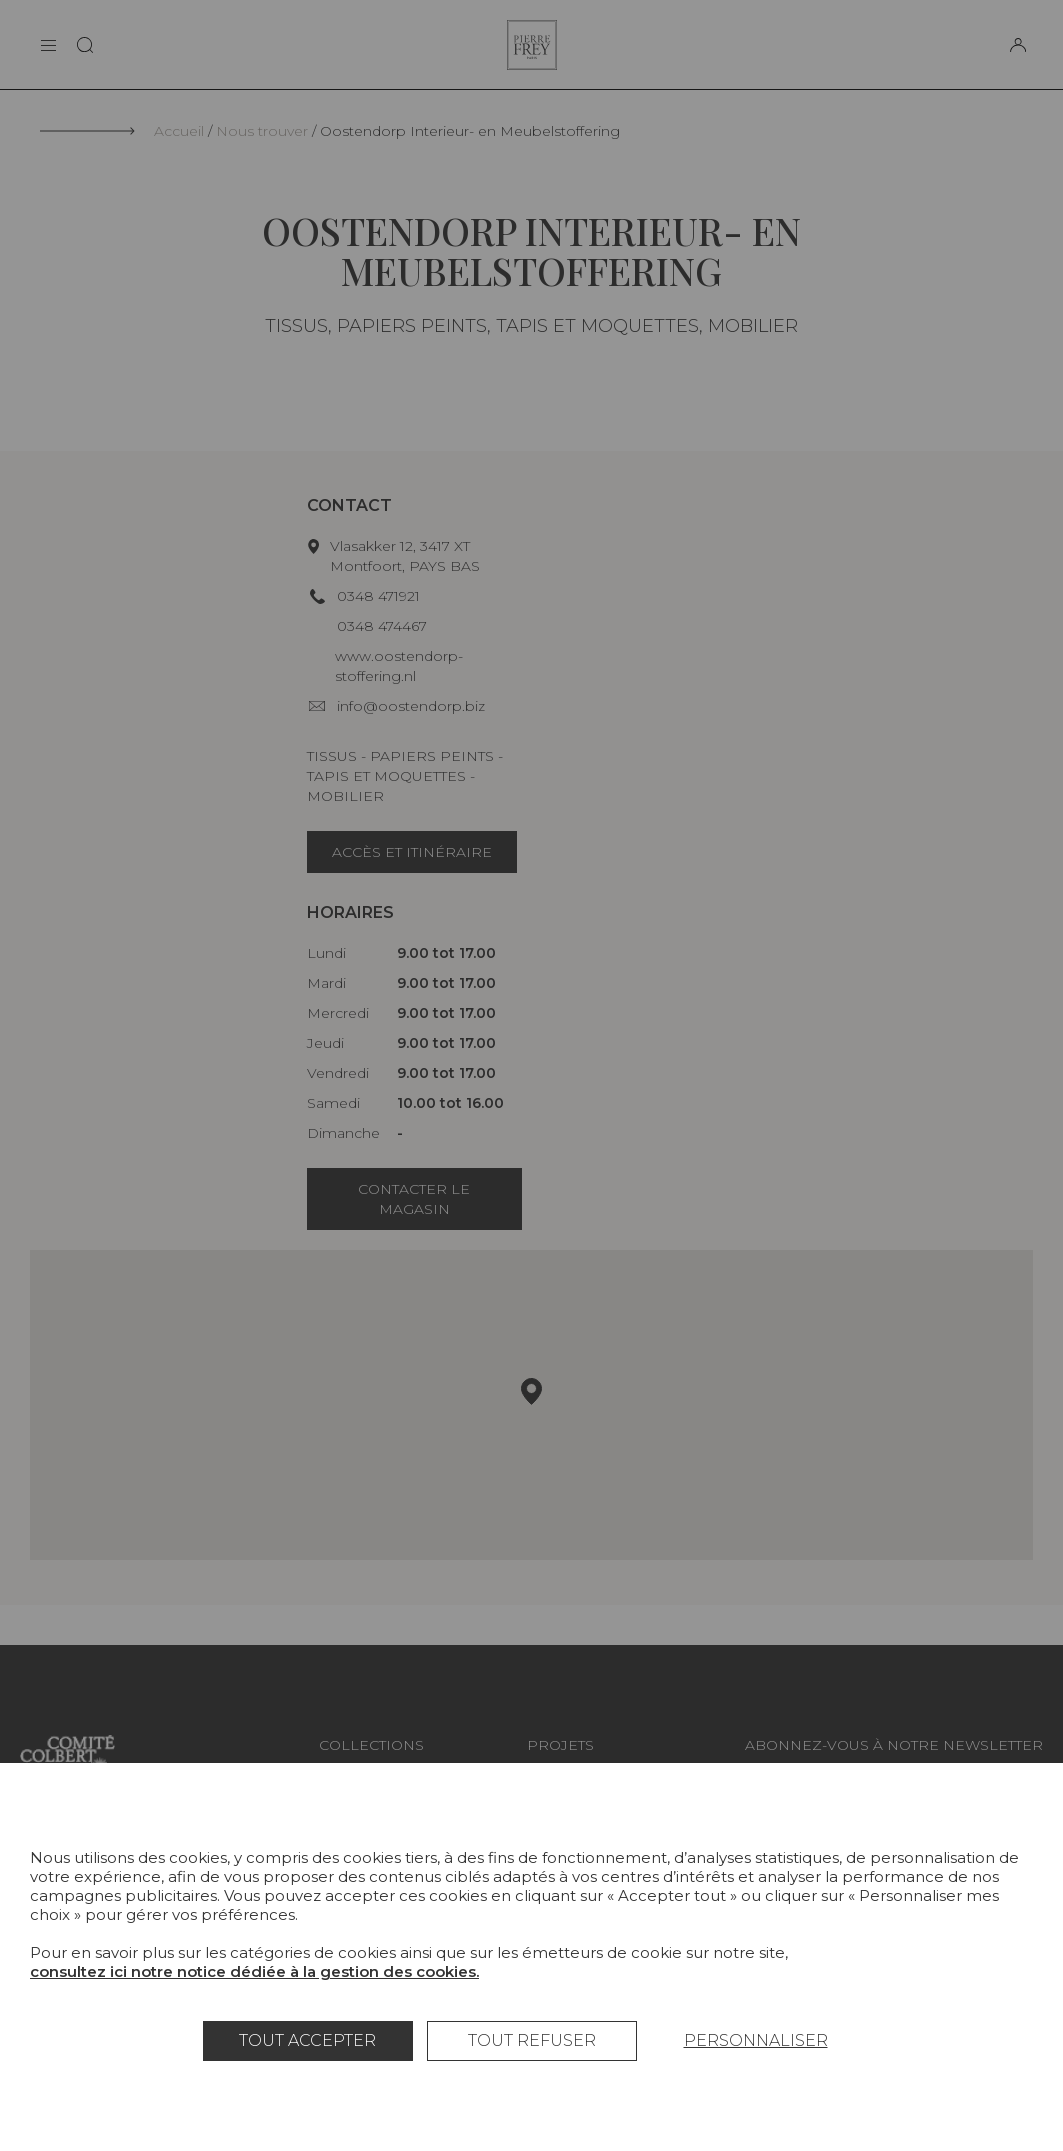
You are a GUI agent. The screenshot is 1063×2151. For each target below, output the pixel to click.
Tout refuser (532, 2040)
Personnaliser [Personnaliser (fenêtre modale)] (756, 2040)
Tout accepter (307, 2040)
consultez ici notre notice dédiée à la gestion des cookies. (254, 1971)
